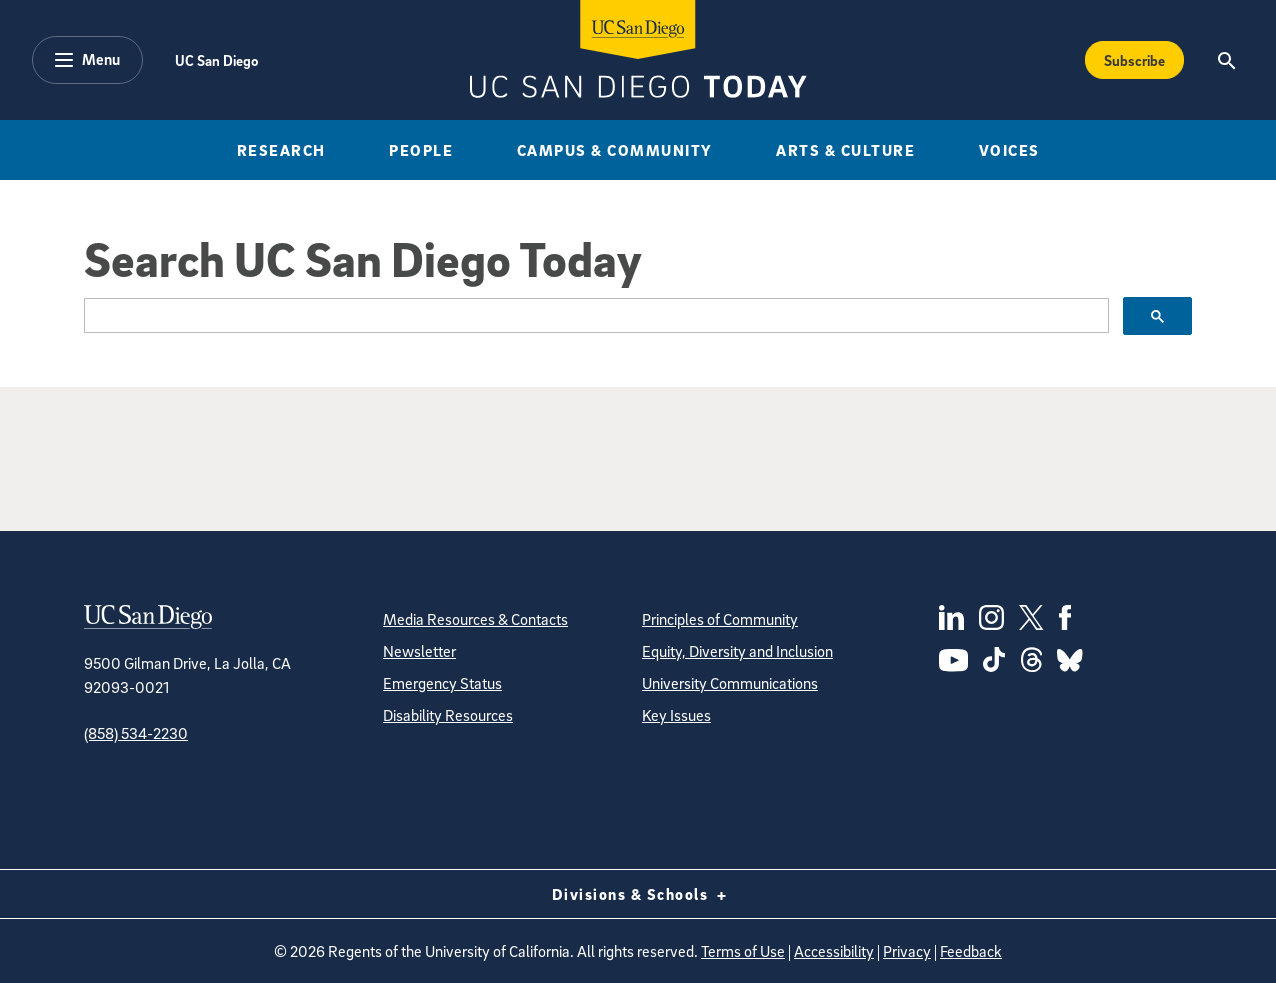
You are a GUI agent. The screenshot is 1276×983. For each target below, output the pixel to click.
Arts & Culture (845, 150)
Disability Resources (448, 715)
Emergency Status (442, 683)
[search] (594, 316)
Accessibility (834, 951)
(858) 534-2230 (136, 733)
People (421, 150)
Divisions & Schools (638, 894)
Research (281, 150)
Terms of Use (743, 951)
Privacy (907, 951)
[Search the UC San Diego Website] (1226, 60)
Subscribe (1134, 60)
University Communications (730, 683)
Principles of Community (720, 619)
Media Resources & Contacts (475, 619)
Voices (1009, 150)
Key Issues (676, 715)
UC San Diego (216, 60)
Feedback (971, 951)
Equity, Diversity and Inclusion (737, 651)
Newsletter (419, 651)
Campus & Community (615, 150)
